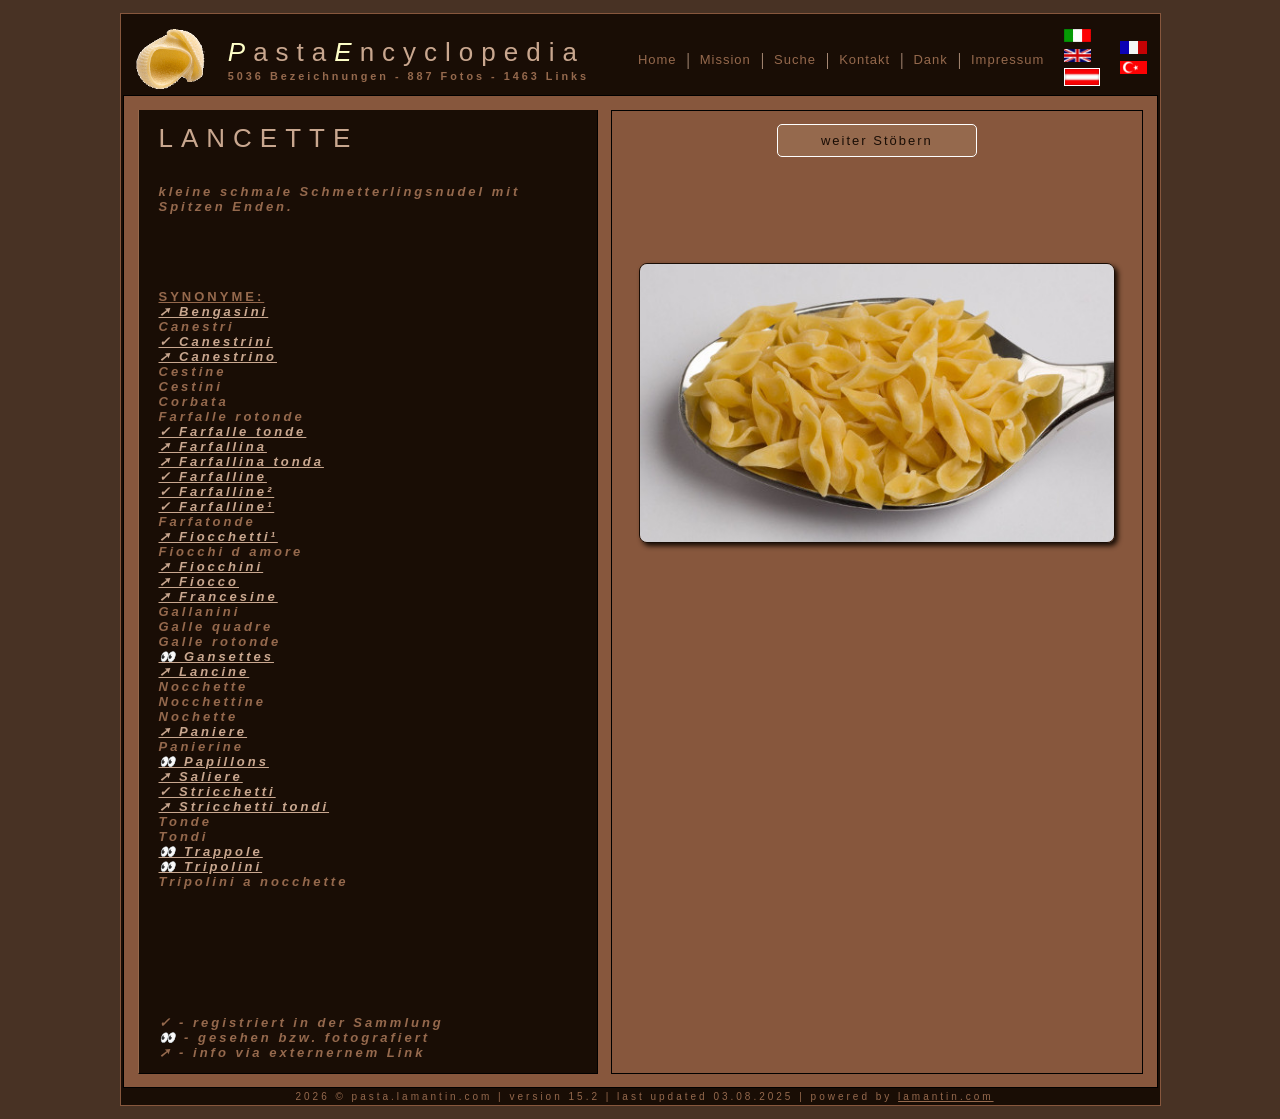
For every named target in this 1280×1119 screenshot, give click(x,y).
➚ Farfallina (213, 446)
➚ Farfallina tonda (241, 461)
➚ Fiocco (199, 581)
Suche (795, 59)
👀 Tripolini (211, 866)
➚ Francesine (218, 596)
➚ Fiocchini (211, 566)
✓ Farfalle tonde (233, 431)
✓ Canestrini (216, 341)
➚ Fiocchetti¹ (218, 536)
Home (657, 59)
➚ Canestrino (218, 356)
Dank (930, 59)
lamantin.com (945, 1096)
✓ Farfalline (213, 476)
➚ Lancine (204, 671)
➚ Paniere (203, 731)
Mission (725, 59)
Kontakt (864, 59)
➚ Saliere (201, 776)
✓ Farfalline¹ (217, 506)
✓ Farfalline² (217, 491)
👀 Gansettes (216, 656)
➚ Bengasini (214, 311)
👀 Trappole (211, 851)
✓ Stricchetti (217, 791)
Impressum (1007, 59)
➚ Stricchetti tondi (244, 806)
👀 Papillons (214, 761)
